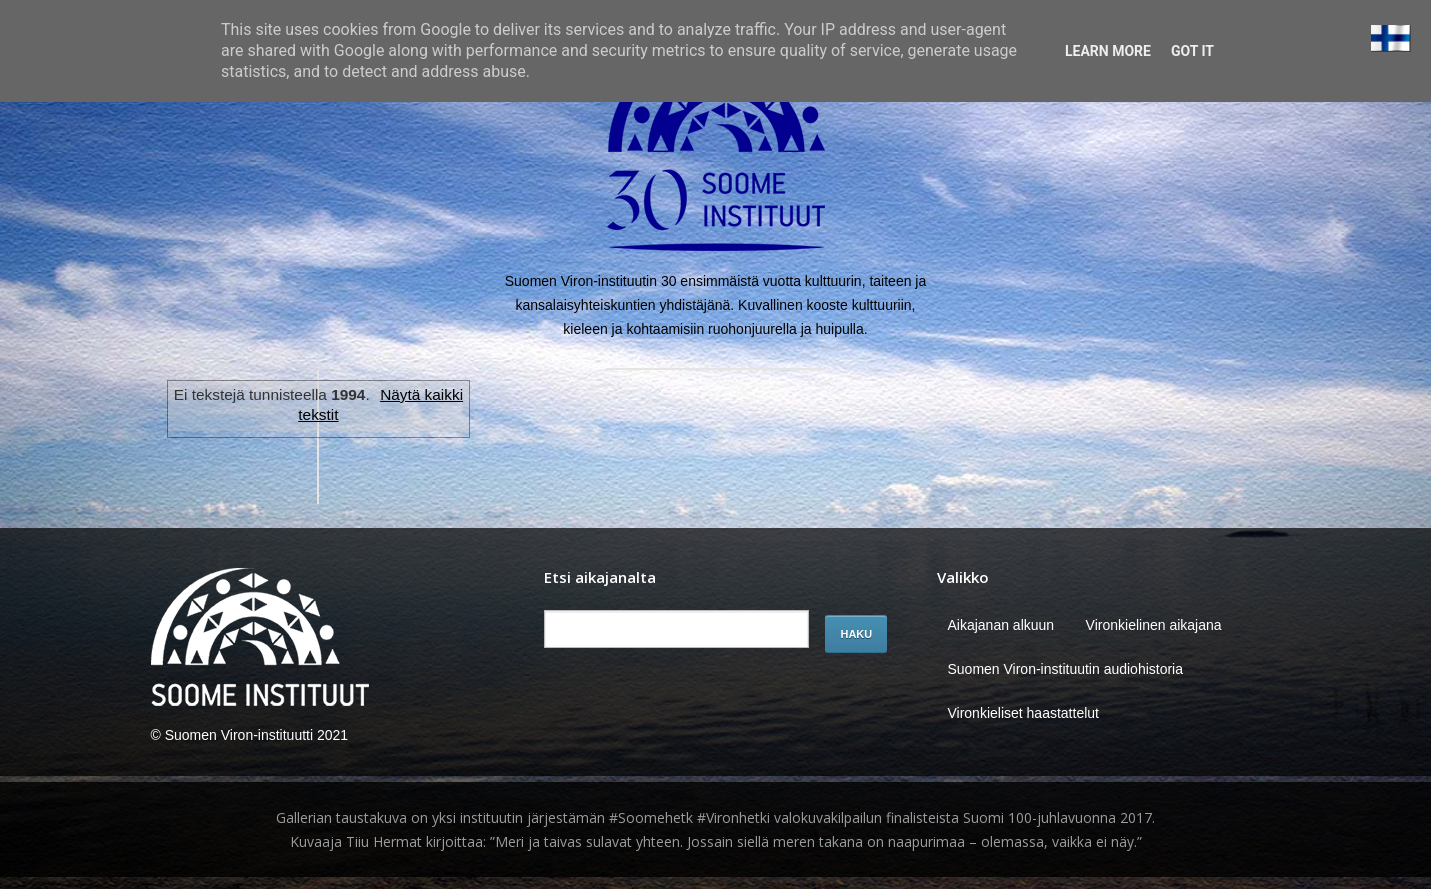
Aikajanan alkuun (1000, 625)
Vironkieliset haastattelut (1023, 713)
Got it (1192, 51)
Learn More (1108, 51)
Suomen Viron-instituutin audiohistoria (1065, 669)
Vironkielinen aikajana (1154, 625)
